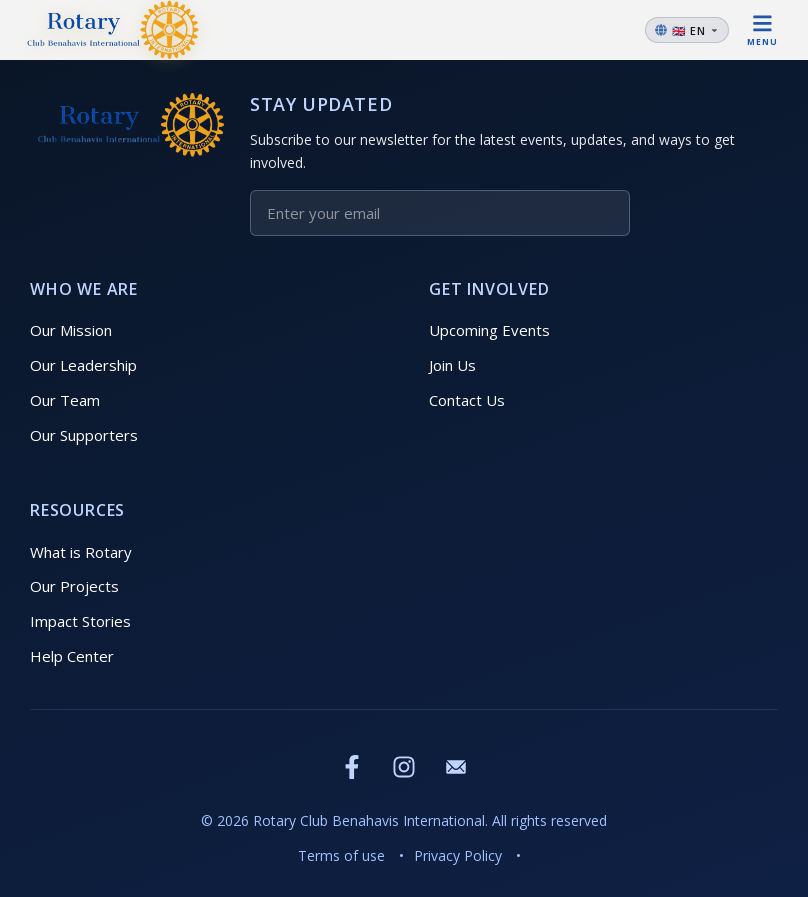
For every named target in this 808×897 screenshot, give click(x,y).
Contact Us (467, 400)
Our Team (65, 400)
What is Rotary (81, 552)
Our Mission (71, 330)
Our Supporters (84, 435)
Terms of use (341, 855)
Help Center (72, 656)
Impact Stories (80, 621)
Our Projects (74, 586)
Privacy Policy (458, 855)
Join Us (452, 365)
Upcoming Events (489, 330)
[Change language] (687, 30)
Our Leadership (83, 365)
